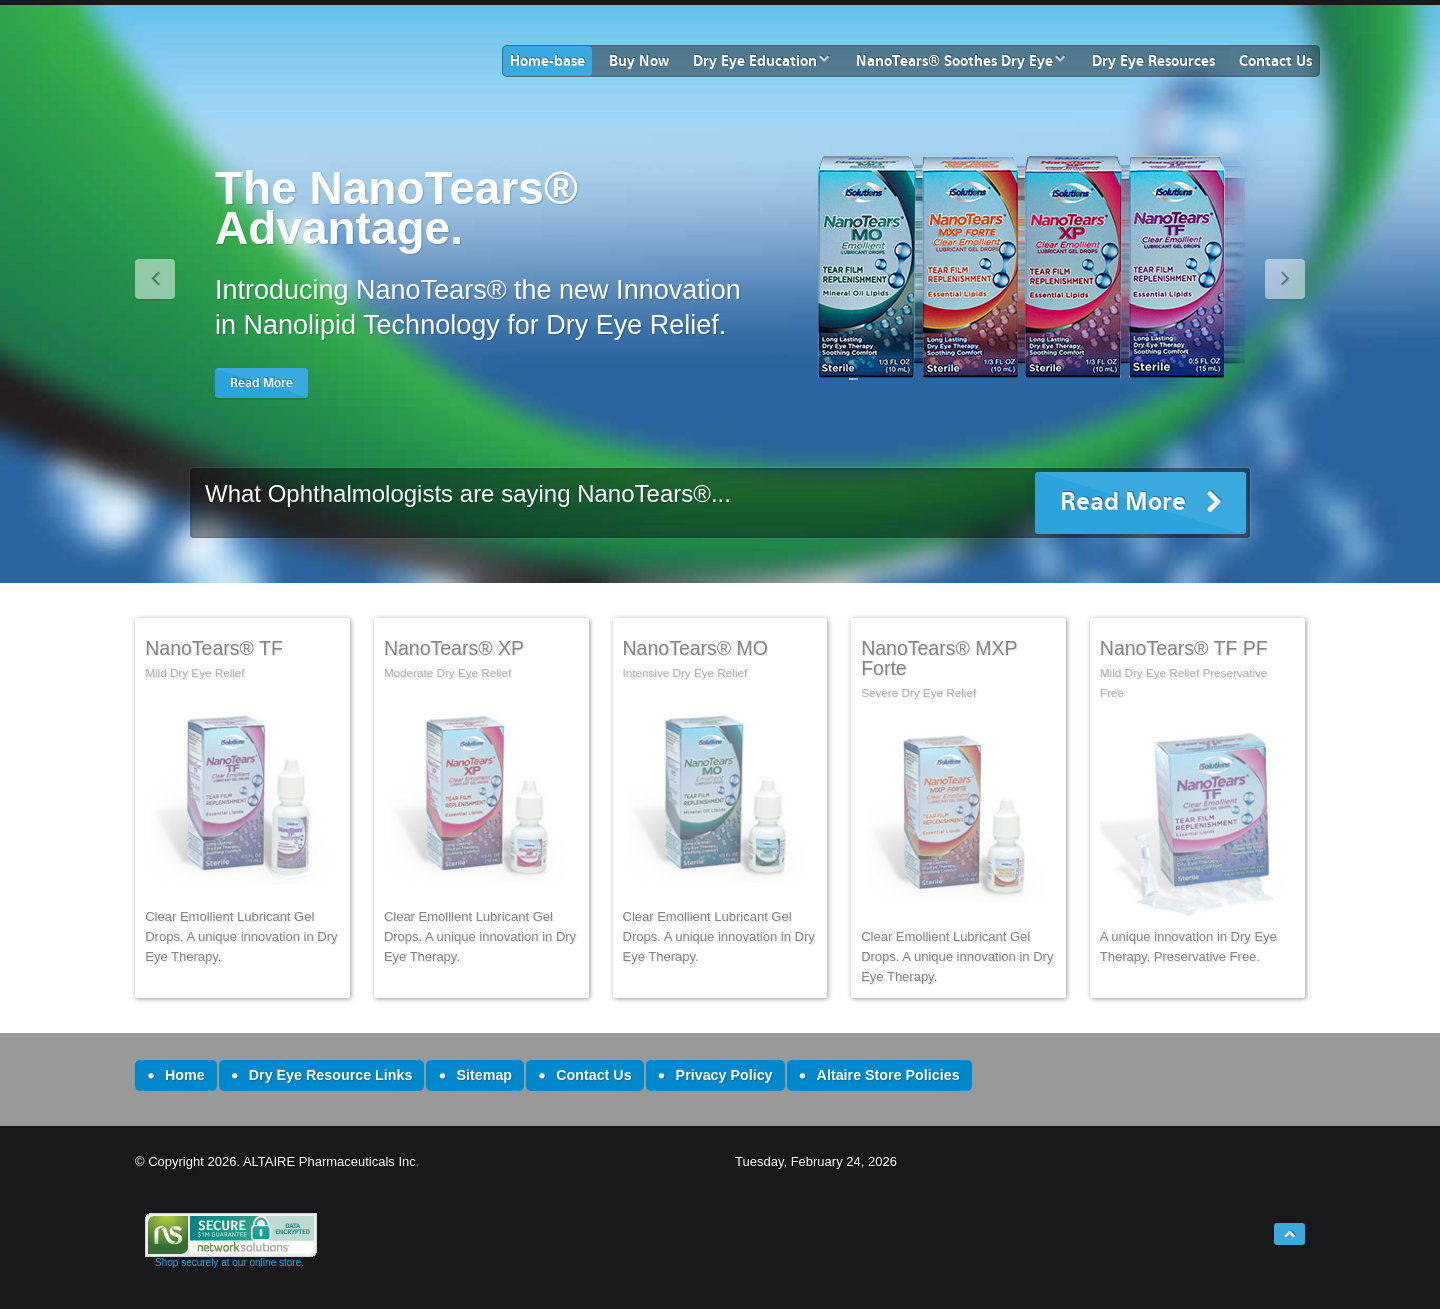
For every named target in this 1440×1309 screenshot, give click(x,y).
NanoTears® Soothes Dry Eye (954, 61)
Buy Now (639, 61)
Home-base (547, 61)
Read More (1123, 501)
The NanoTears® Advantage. (396, 208)
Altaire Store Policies (888, 1075)
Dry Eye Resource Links (331, 1075)
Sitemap (484, 1075)
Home (185, 1075)
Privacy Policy (724, 1075)
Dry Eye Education (755, 61)
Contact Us (1275, 61)
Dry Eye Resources (1153, 61)
